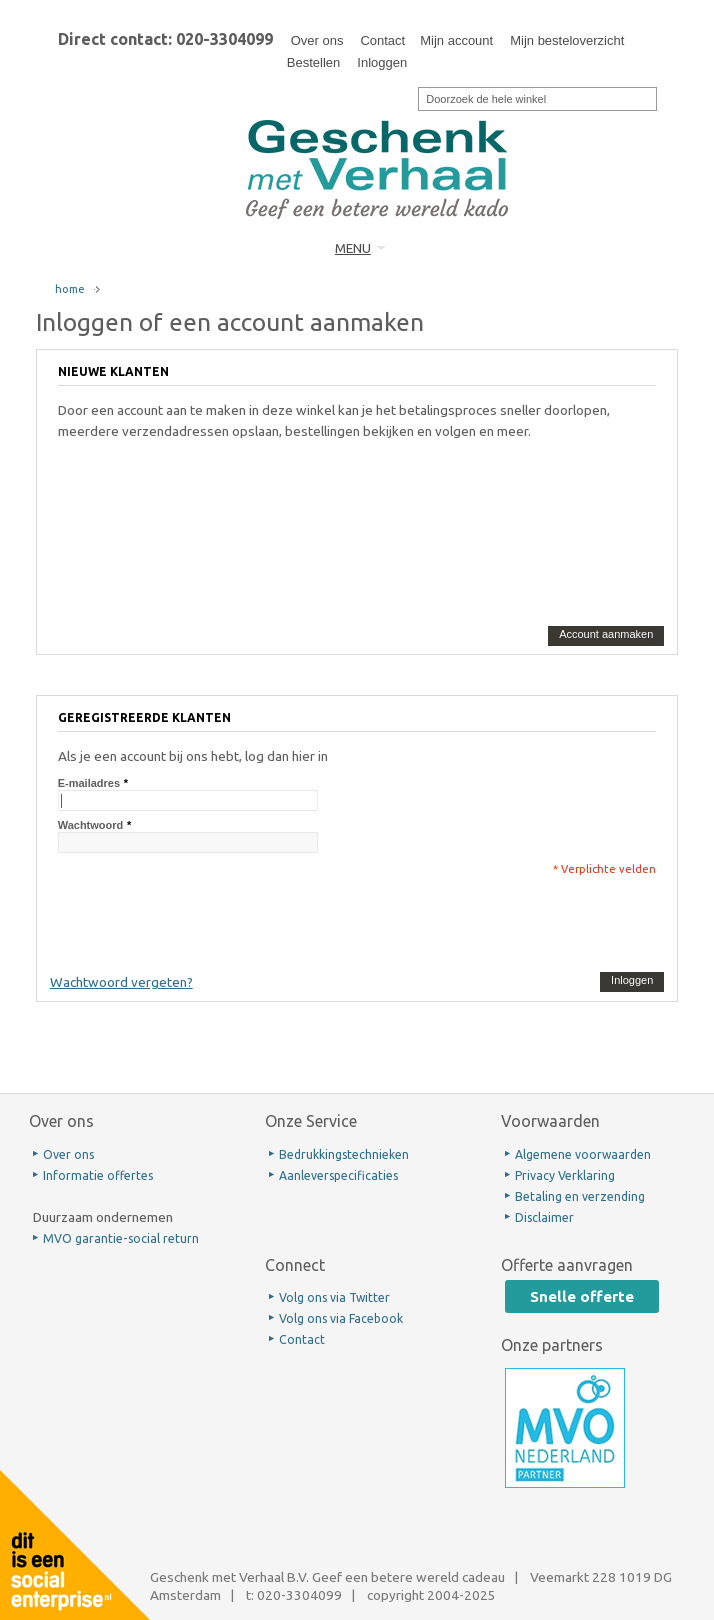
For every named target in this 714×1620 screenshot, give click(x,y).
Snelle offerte (582, 1296)
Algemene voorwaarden (583, 1154)
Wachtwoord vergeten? (121, 982)
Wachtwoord (91, 825)
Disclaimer (544, 1217)
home (70, 289)
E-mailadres (89, 783)
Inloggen (382, 62)
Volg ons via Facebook (341, 1318)
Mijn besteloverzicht (567, 40)
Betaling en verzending (580, 1196)
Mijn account (456, 40)
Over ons (317, 40)
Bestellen (313, 62)
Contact (382, 40)
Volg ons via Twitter (334, 1297)
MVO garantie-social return (121, 1238)
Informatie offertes (98, 1175)
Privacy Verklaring (565, 1175)
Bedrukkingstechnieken (344, 1154)
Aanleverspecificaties (338, 1175)
